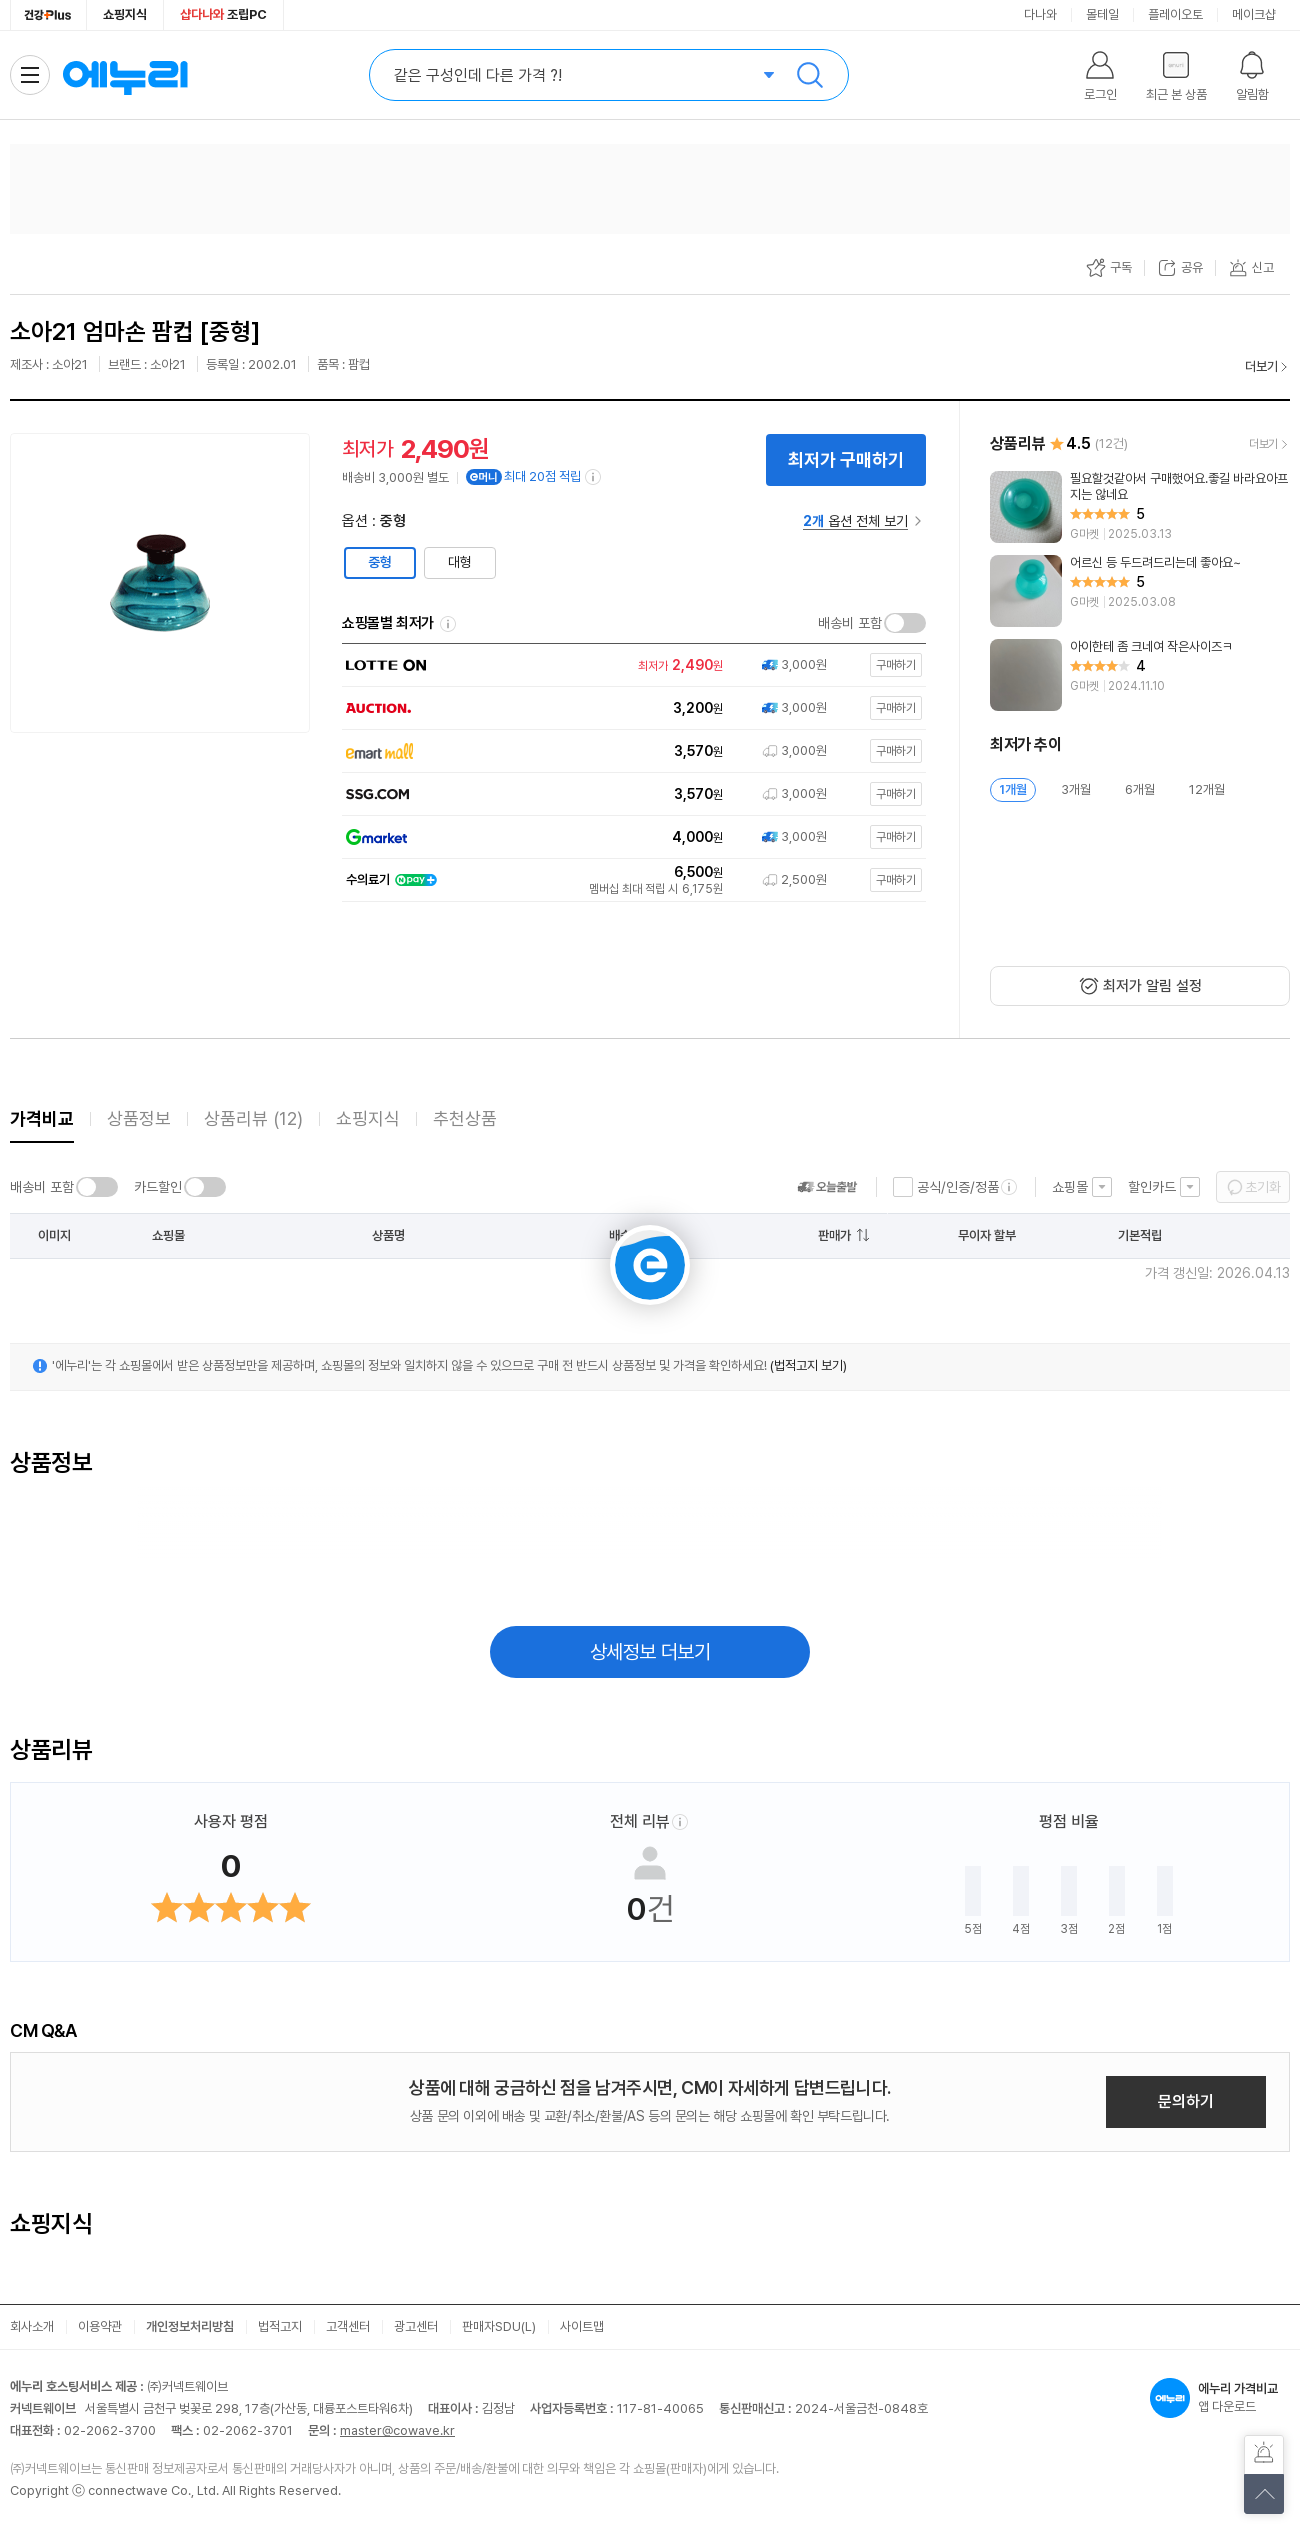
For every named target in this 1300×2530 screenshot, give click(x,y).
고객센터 (348, 2326)
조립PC (223, 14)
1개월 (1013, 789)
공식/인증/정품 (958, 1187)
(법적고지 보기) (808, 1365)
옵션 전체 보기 (855, 521)
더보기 (1261, 366)
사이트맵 (582, 2326)
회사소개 (32, 2326)
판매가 (834, 1235)
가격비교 (42, 1118)
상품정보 (139, 1118)
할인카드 (1152, 1187)
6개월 (1140, 789)
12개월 (1207, 789)
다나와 (1040, 14)
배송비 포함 (850, 623)
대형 (460, 562)
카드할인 (158, 1187)
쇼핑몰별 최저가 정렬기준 (448, 624)
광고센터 (416, 2326)
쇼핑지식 (125, 14)
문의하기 (1186, 2101)
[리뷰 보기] (1140, 507)
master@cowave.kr (397, 2430)
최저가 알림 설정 (1152, 986)
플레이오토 (1175, 14)
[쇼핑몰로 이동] (629, 665)
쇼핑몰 (1070, 1187)
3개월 (1076, 789)
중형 (380, 562)
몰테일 (1102, 14)
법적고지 (280, 2326)
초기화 (1263, 1187)
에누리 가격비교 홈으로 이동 (125, 75)
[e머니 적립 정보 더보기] (594, 477)
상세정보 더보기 (650, 1652)
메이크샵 (1254, 14)
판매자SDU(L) (499, 2326)
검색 (810, 75)
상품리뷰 (253, 1118)
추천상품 (465, 1118)
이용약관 (100, 2326)
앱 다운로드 (1220, 2398)
